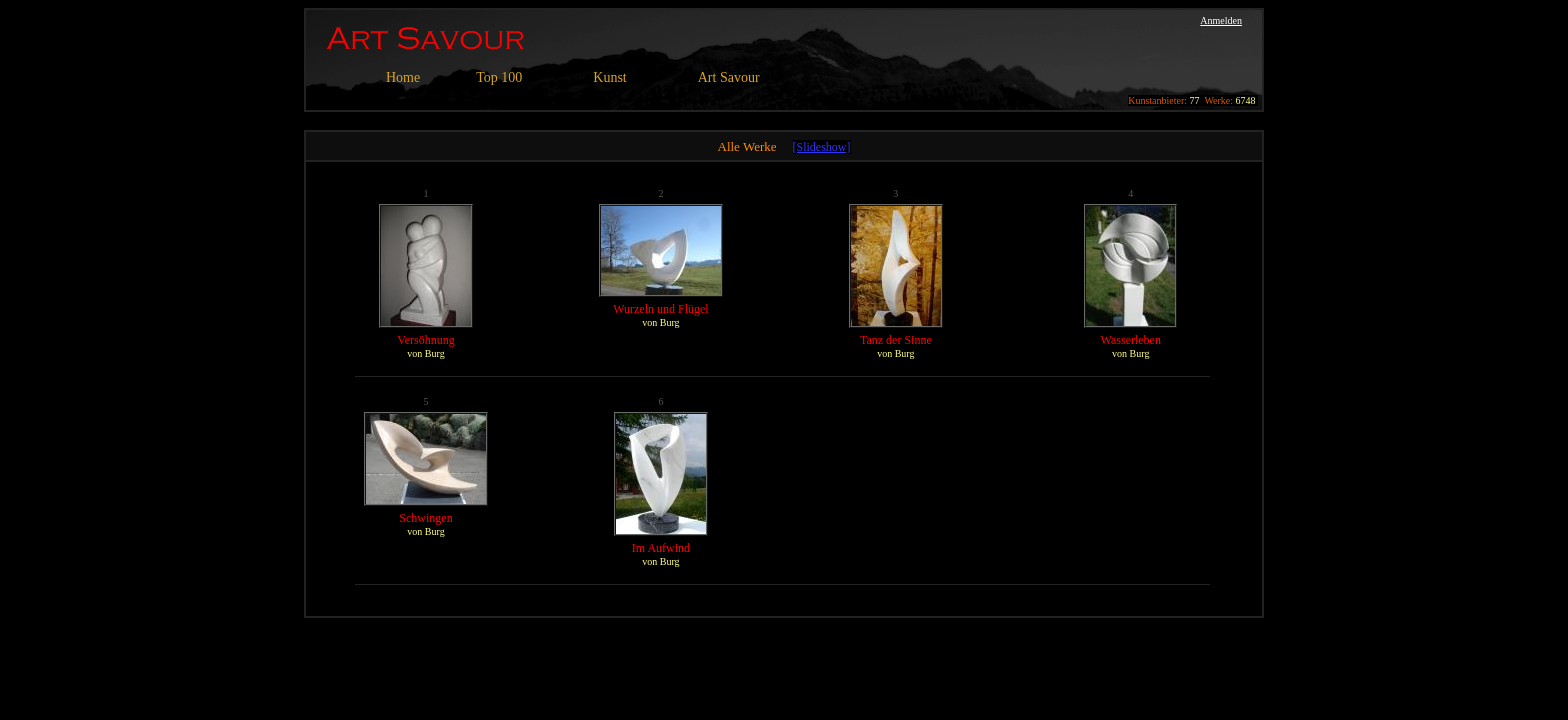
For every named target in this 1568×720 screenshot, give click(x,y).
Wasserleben (1131, 340)
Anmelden (1221, 20)
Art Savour (729, 77)
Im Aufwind (661, 548)
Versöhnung (425, 340)
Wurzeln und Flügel (661, 309)
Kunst (609, 77)
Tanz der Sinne (896, 340)
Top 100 (499, 77)
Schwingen (425, 518)
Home (403, 77)
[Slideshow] (822, 147)
